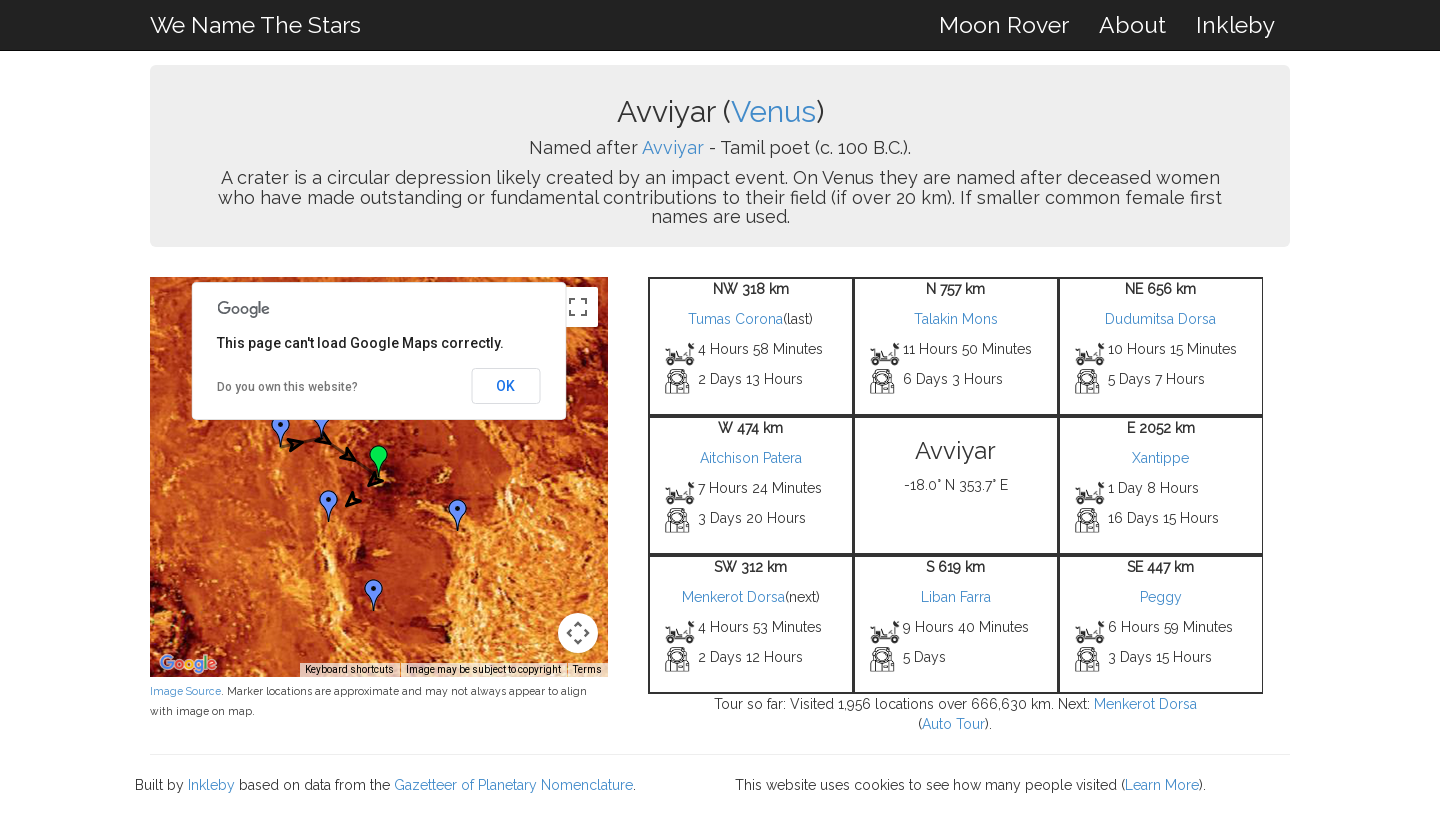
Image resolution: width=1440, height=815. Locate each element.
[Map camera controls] (578, 633)
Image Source (185, 691)
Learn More (1162, 785)
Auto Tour (953, 724)
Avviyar (673, 147)
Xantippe (1160, 458)
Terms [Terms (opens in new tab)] (587, 669)
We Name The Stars (255, 24)
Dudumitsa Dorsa (1160, 319)
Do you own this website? (287, 387)
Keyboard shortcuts (349, 669)
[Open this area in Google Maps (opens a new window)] (188, 664)
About (1132, 24)
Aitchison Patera (751, 458)
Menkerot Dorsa (733, 597)
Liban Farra (956, 597)
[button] (322, 422)
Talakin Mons (956, 319)
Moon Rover (1004, 24)
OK (505, 386)
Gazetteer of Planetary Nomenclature (513, 785)
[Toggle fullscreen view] (578, 307)
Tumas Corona (735, 319)
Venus (773, 111)
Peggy (1161, 597)
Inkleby (1235, 24)
